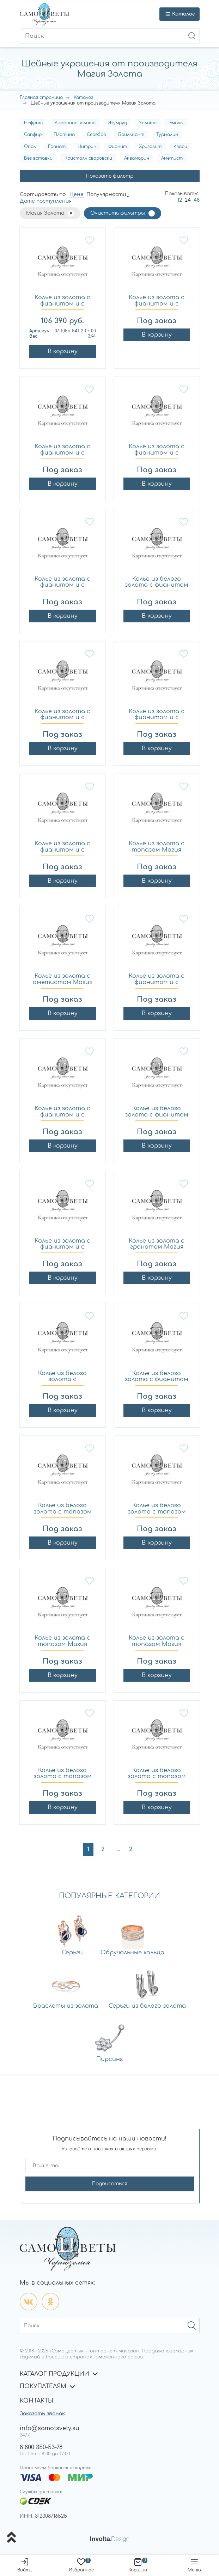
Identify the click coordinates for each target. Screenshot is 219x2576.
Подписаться (109, 2183)
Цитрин (87, 146)
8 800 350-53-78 (41, 2447)
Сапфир (33, 134)
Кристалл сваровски (88, 158)
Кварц (180, 146)
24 (188, 200)
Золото (148, 122)
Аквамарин (136, 158)
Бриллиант (131, 134)
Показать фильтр (110, 176)
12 (179, 200)
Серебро (96, 134)
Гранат (57, 146)
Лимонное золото (75, 122)
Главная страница (41, 97)
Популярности (106, 194)
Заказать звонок (42, 2413)
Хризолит (150, 146)
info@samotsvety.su (49, 2428)
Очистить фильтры (117, 213)
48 (197, 200)
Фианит (117, 146)
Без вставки (38, 158)
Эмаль (176, 122)
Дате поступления (46, 201)
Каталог (83, 97)
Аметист (172, 158)
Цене (76, 194)
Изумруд (117, 122)
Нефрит (33, 122)
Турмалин (167, 134)
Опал (30, 146)
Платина (64, 134)
